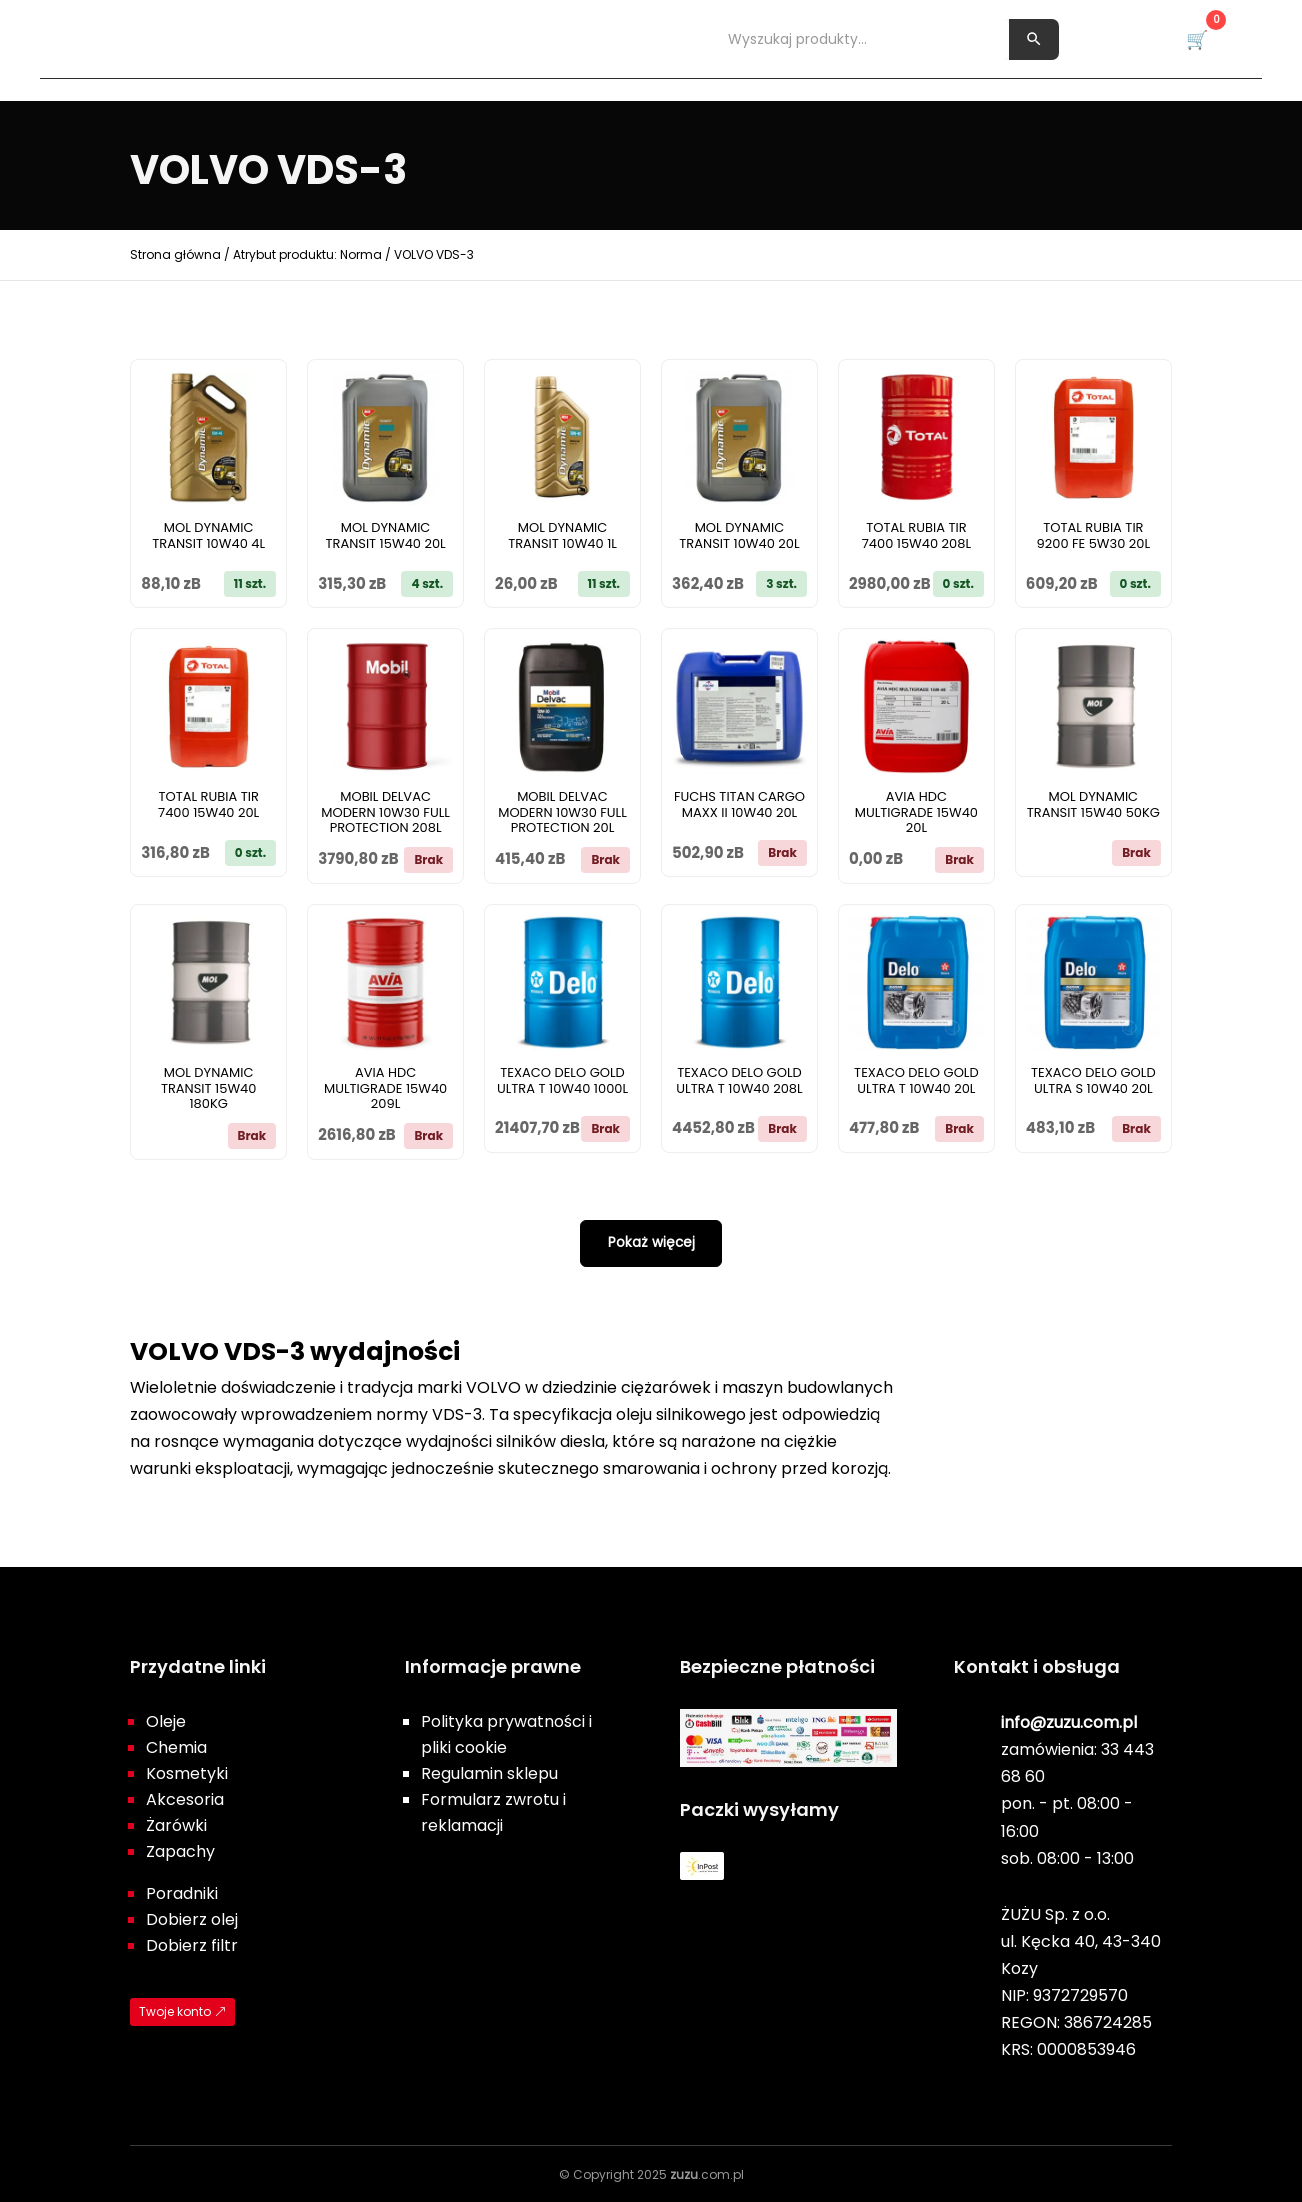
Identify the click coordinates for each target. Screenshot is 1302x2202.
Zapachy (658, 38)
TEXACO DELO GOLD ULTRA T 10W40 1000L (562, 1080)
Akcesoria (459, 38)
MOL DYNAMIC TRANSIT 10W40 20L (739, 535)
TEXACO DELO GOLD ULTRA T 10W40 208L (739, 1080)
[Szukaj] (1034, 38)
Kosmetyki (350, 38)
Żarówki (562, 38)
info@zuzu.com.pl (1069, 1721)
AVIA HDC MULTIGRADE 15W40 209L (385, 1088)
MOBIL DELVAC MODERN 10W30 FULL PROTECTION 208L (385, 812)
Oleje (173, 38)
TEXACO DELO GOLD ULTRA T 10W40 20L (916, 1080)
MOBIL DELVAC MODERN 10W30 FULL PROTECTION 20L (562, 812)
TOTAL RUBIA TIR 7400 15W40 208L (916, 535)
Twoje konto (175, 2010)
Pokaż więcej (651, 1242)
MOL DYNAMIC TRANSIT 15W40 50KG (1093, 804)
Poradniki (182, 1892)
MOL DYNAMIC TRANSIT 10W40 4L (208, 535)
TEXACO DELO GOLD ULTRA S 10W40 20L (1093, 1080)
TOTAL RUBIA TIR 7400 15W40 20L (208, 804)
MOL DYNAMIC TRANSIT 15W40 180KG (209, 1088)
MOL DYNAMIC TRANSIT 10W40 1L (562, 535)
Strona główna (175, 254)
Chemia (252, 38)
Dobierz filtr (192, 1944)
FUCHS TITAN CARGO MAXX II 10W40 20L (739, 804)
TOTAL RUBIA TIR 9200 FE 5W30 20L (1094, 535)
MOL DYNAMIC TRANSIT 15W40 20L (385, 535)
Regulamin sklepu (489, 1772)
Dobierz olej (192, 1918)
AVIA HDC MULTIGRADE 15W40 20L (916, 812)
